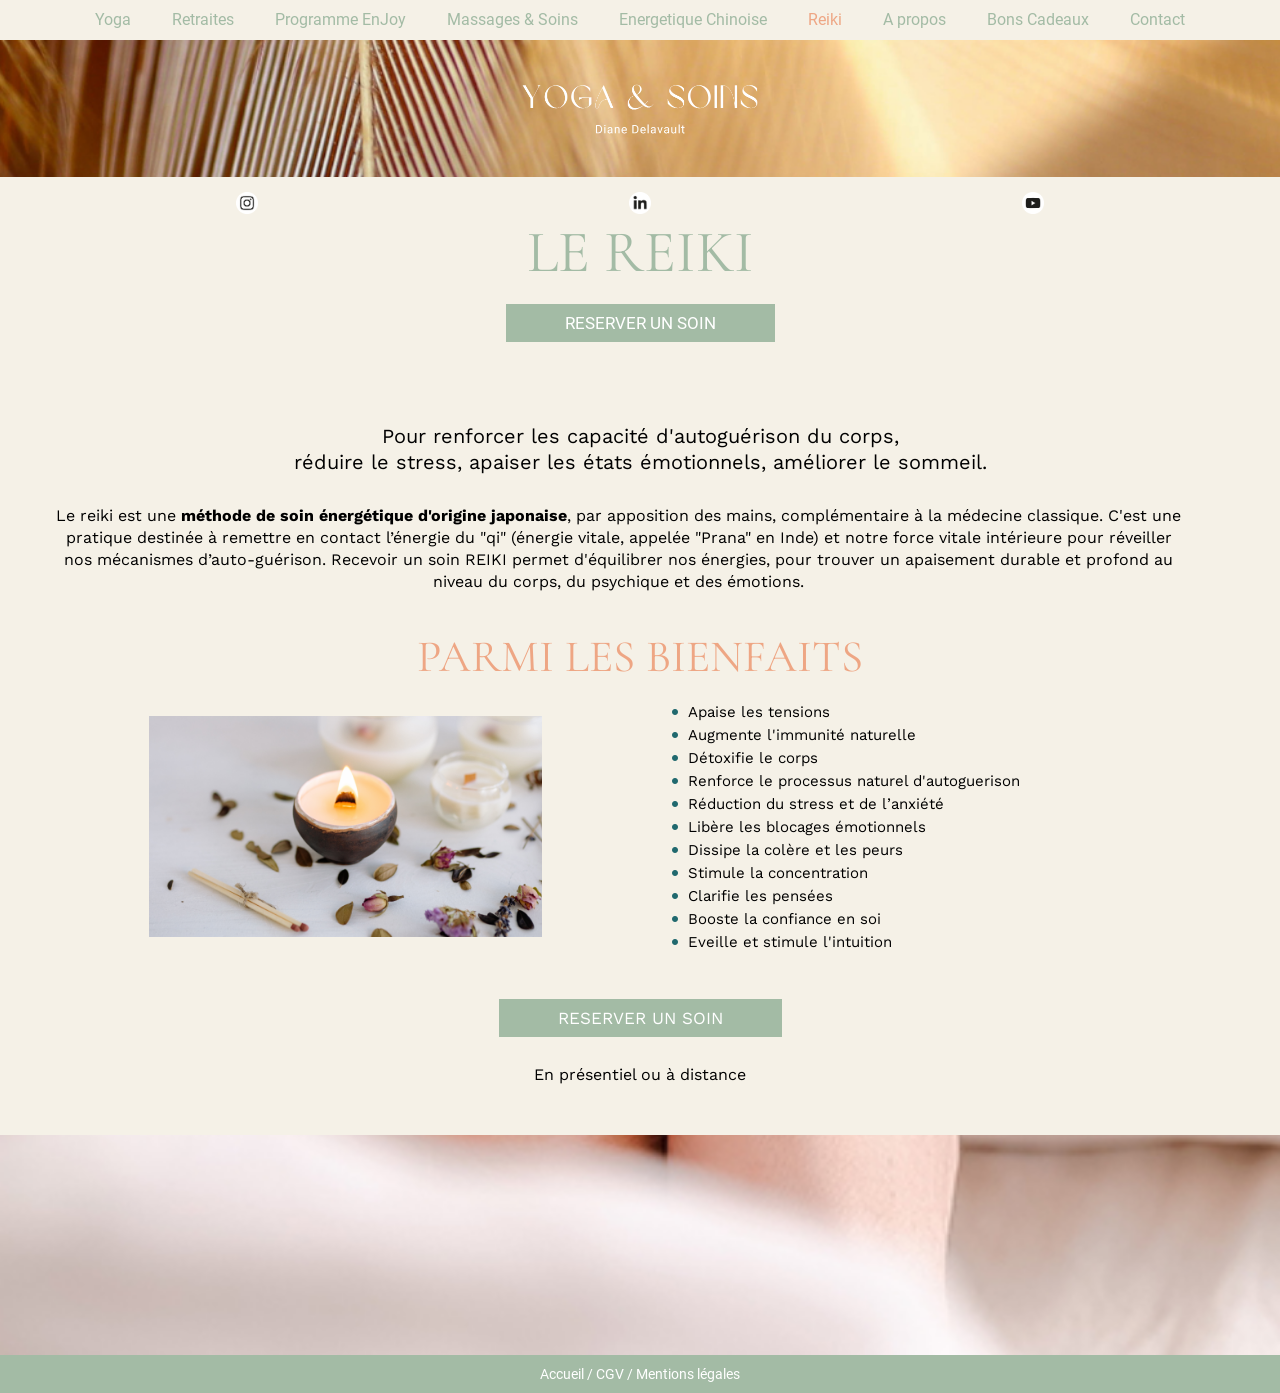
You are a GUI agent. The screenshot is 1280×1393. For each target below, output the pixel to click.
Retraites (203, 19)
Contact (1157, 19)
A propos (914, 19)
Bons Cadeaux (1038, 19)
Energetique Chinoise (693, 19)
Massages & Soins (512, 19)
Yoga (113, 19)
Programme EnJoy (340, 19)
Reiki (825, 19)
